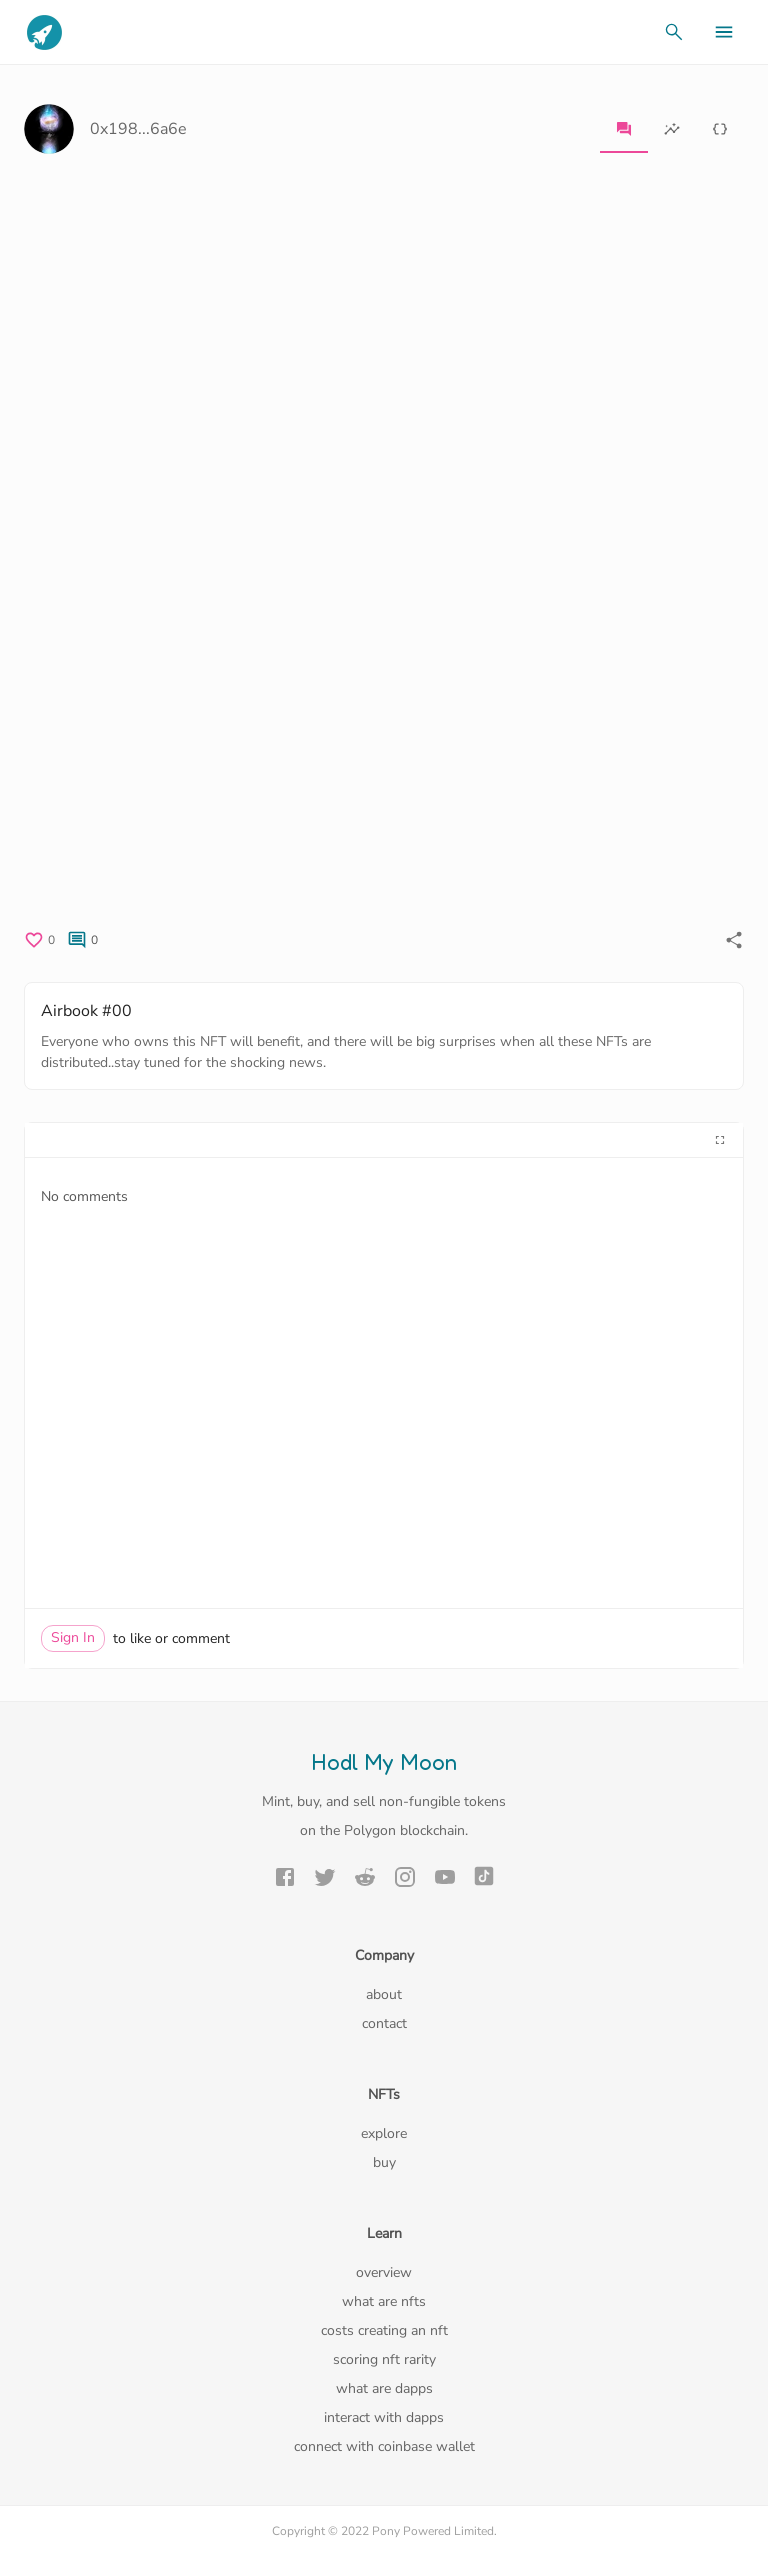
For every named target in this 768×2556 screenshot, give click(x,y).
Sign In (73, 1637)
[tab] (624, 129)
